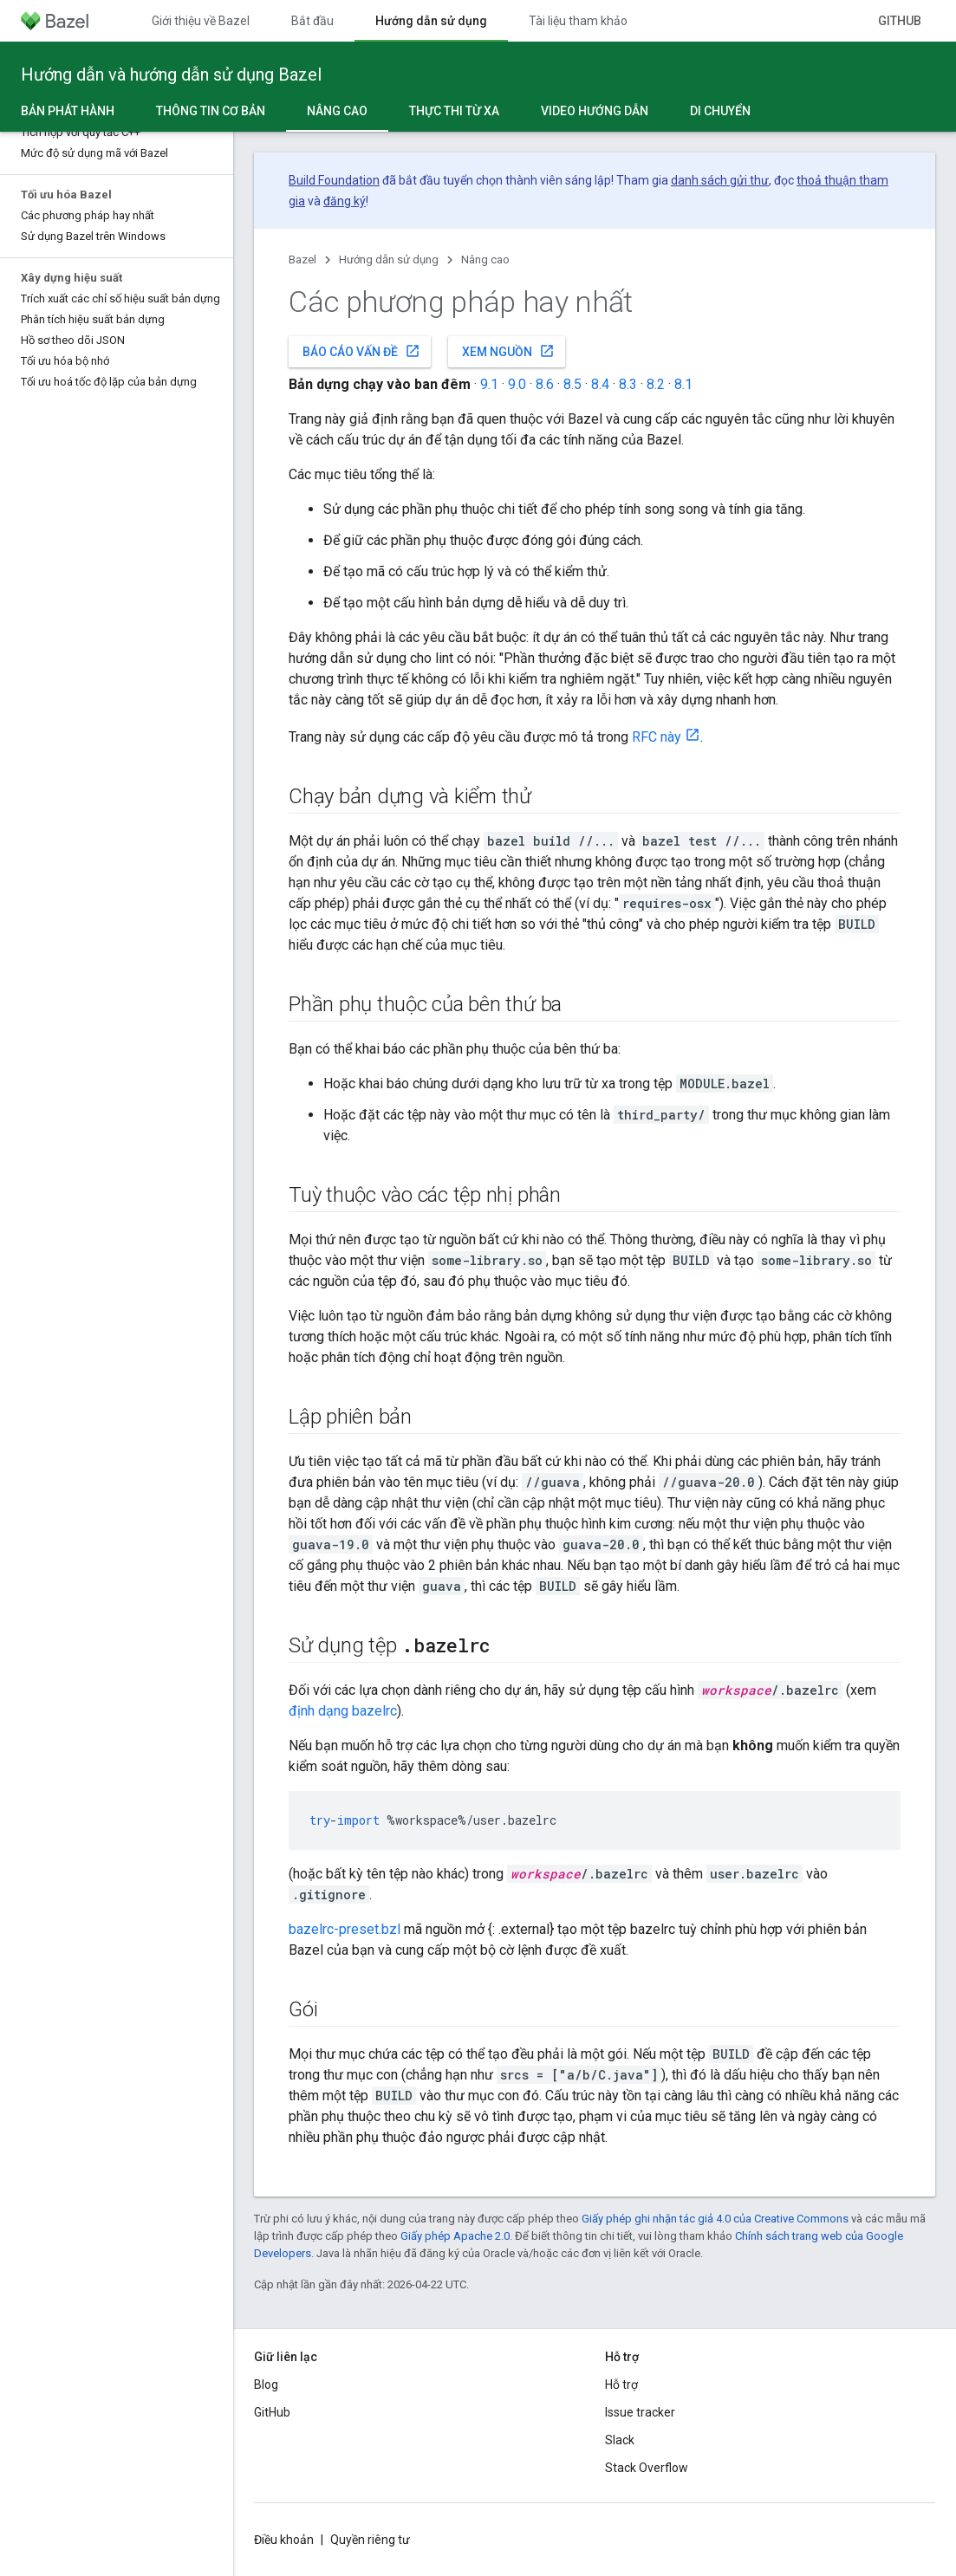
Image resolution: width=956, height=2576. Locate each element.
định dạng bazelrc (343, 1711)
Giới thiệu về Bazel (201, 21)
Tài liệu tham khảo (578, 21)
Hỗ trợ (621, 2384)
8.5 (572, 384)
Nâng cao (485, 259)
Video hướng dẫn (594, 111)
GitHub (899, 21)
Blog (266, 2384)
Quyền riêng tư (370, 2540)
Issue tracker (640, 2412)
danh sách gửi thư (720, 180)
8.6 (545, 384)
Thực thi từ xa (454, 111)
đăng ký (344, 201)
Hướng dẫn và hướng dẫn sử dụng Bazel (171, 74)
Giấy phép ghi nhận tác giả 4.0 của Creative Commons (715, 2218)
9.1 (489, 384)
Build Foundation (334, 180)
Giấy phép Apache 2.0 (455, 2235)
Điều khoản (284, 2540)
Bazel (302, 259)
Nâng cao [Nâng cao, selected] (337, 111)
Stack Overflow (646, 2468)
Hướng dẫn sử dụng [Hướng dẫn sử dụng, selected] (431, 21)
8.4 (600, 384)
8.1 (683, 384)
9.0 (517, 384)
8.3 (628, 384)
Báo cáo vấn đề (361, 351)
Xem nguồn (508, 351)
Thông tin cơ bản (210, 111)
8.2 (656, 384)
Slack (619, 2440)
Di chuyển (720, 111)
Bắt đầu (312, 21)
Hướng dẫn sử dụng (389, 259)
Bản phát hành (67, 111)
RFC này (656, 737)
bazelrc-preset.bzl (344, 1929)
